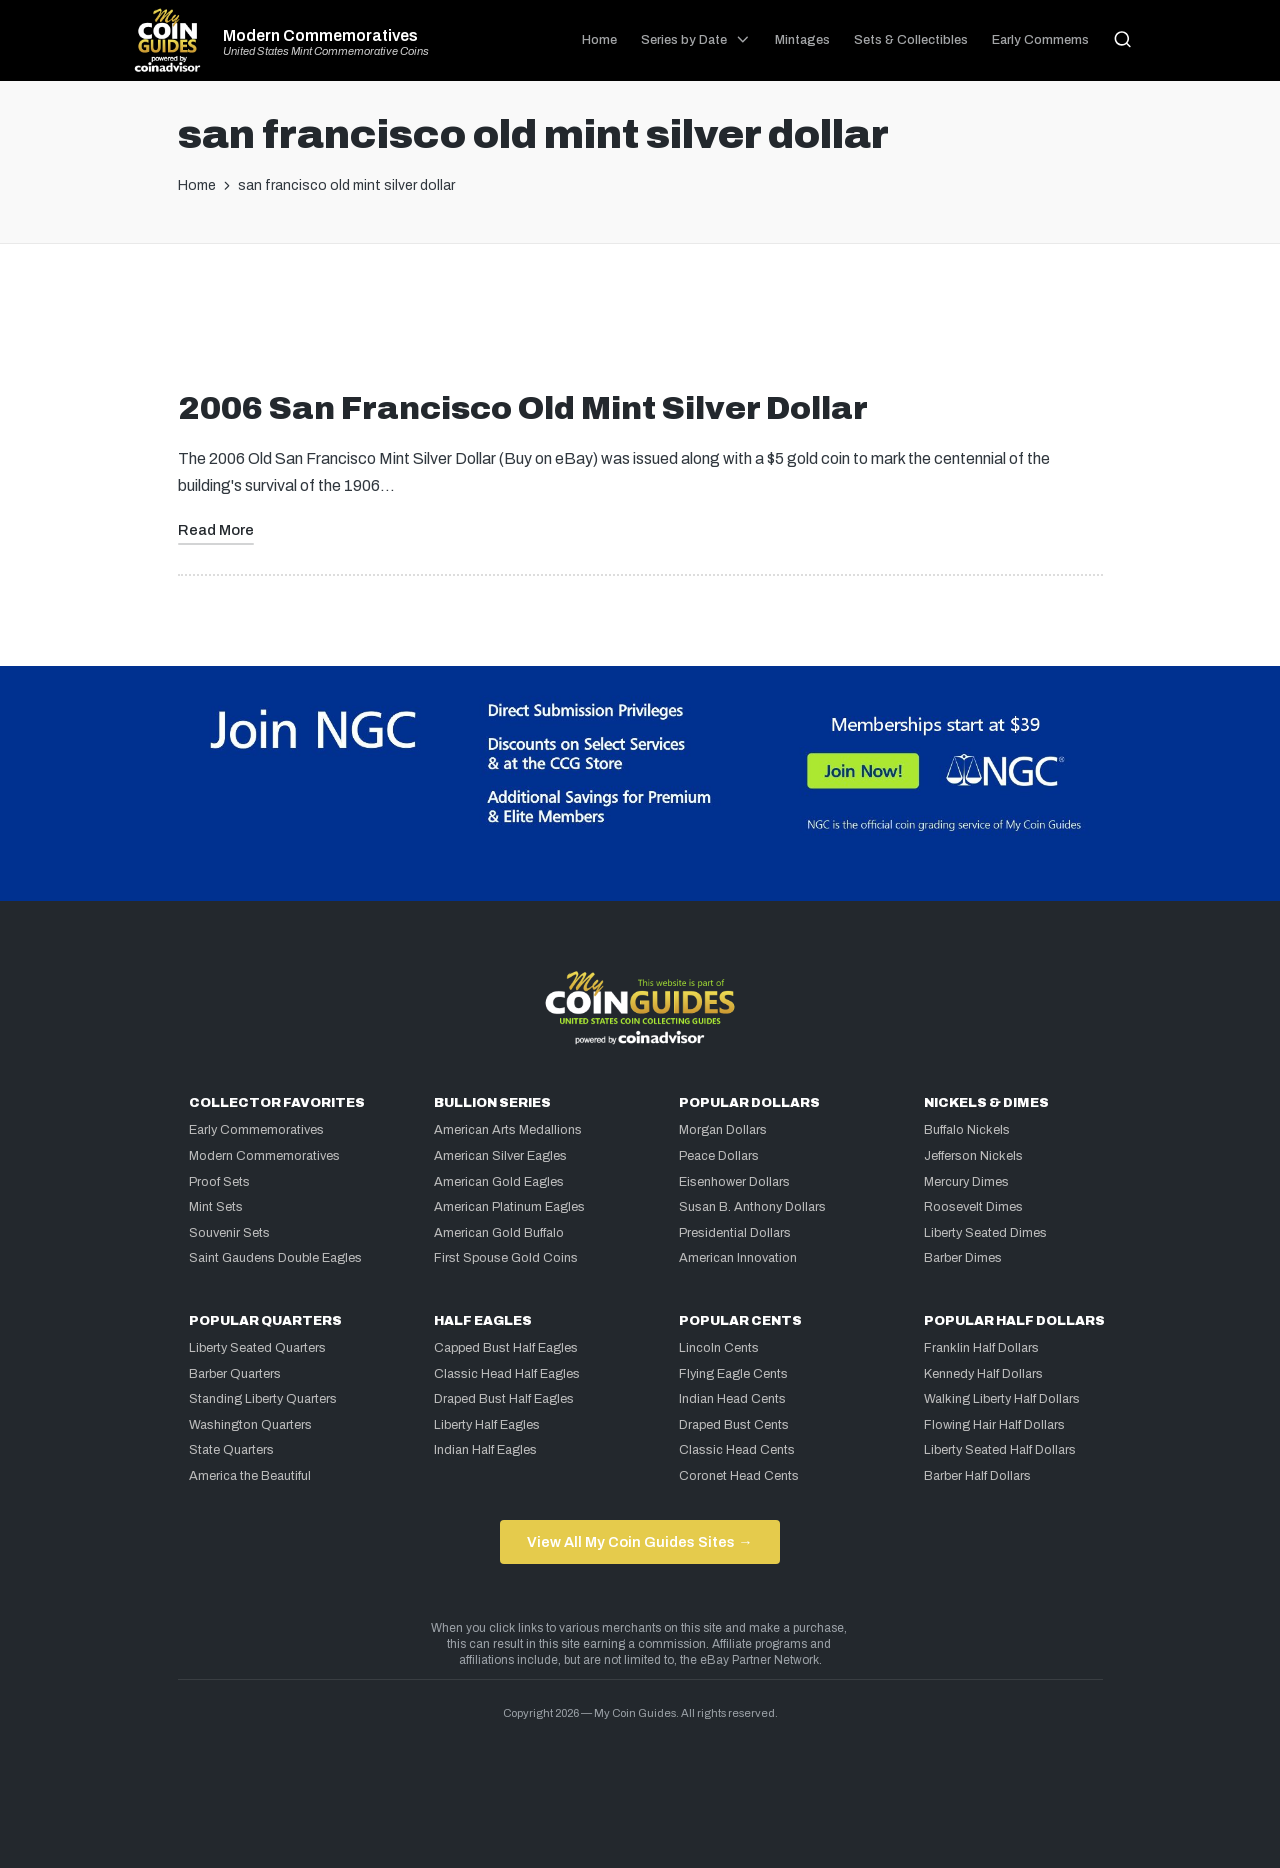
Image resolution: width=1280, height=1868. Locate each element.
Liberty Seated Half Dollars (1000, 1450)
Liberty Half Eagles (487, 1425)
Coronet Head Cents (739, 1476)
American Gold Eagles (499, 1182)
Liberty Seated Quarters (257, 1348)
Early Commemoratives (256, 1130)
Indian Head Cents (732, 1399)
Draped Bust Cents (734, 1425)
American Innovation (738, 1258)
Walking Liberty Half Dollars (1002, 1399)
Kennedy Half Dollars (983, 1374)
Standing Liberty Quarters (263, 1399)
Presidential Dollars (735, 1233)
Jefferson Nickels (973, 1156)
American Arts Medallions (508, 1130)
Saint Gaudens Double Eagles (275, 1258)
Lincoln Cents (719, 1348)
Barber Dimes (963, 1258)
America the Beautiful (250, 1476)
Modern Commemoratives (320, 36)
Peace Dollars (719, 1156)
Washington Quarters (250, 1425)
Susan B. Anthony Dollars (752, 1207)
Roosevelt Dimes (973, 1207)
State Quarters (231, 1450)
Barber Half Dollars (977, 1476)
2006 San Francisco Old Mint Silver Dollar (523, 408)
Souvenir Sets (229, 1233)
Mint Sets (216, 1207)
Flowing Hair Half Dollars (994, 1425)
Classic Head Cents (737, 1450)
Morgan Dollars (723, 1130)
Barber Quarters (235, 1374)
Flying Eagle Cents (733, 1374)
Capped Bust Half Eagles (506, 1348)
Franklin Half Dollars (981, 1348)
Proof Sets (219, 1182)
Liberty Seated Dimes (985, 1233)
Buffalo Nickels (967, 1130)
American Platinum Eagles (509, 1207)
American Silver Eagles (500, 1156)
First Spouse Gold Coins (506, 1258)
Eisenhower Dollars (734, 1182)
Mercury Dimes (966, 1182)
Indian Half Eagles (485, 1450)
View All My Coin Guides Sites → (639, 1542)
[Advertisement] (640, 325)
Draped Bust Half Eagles (504, 1399)
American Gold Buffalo (499, 1233)
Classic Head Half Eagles (507, 1374)
